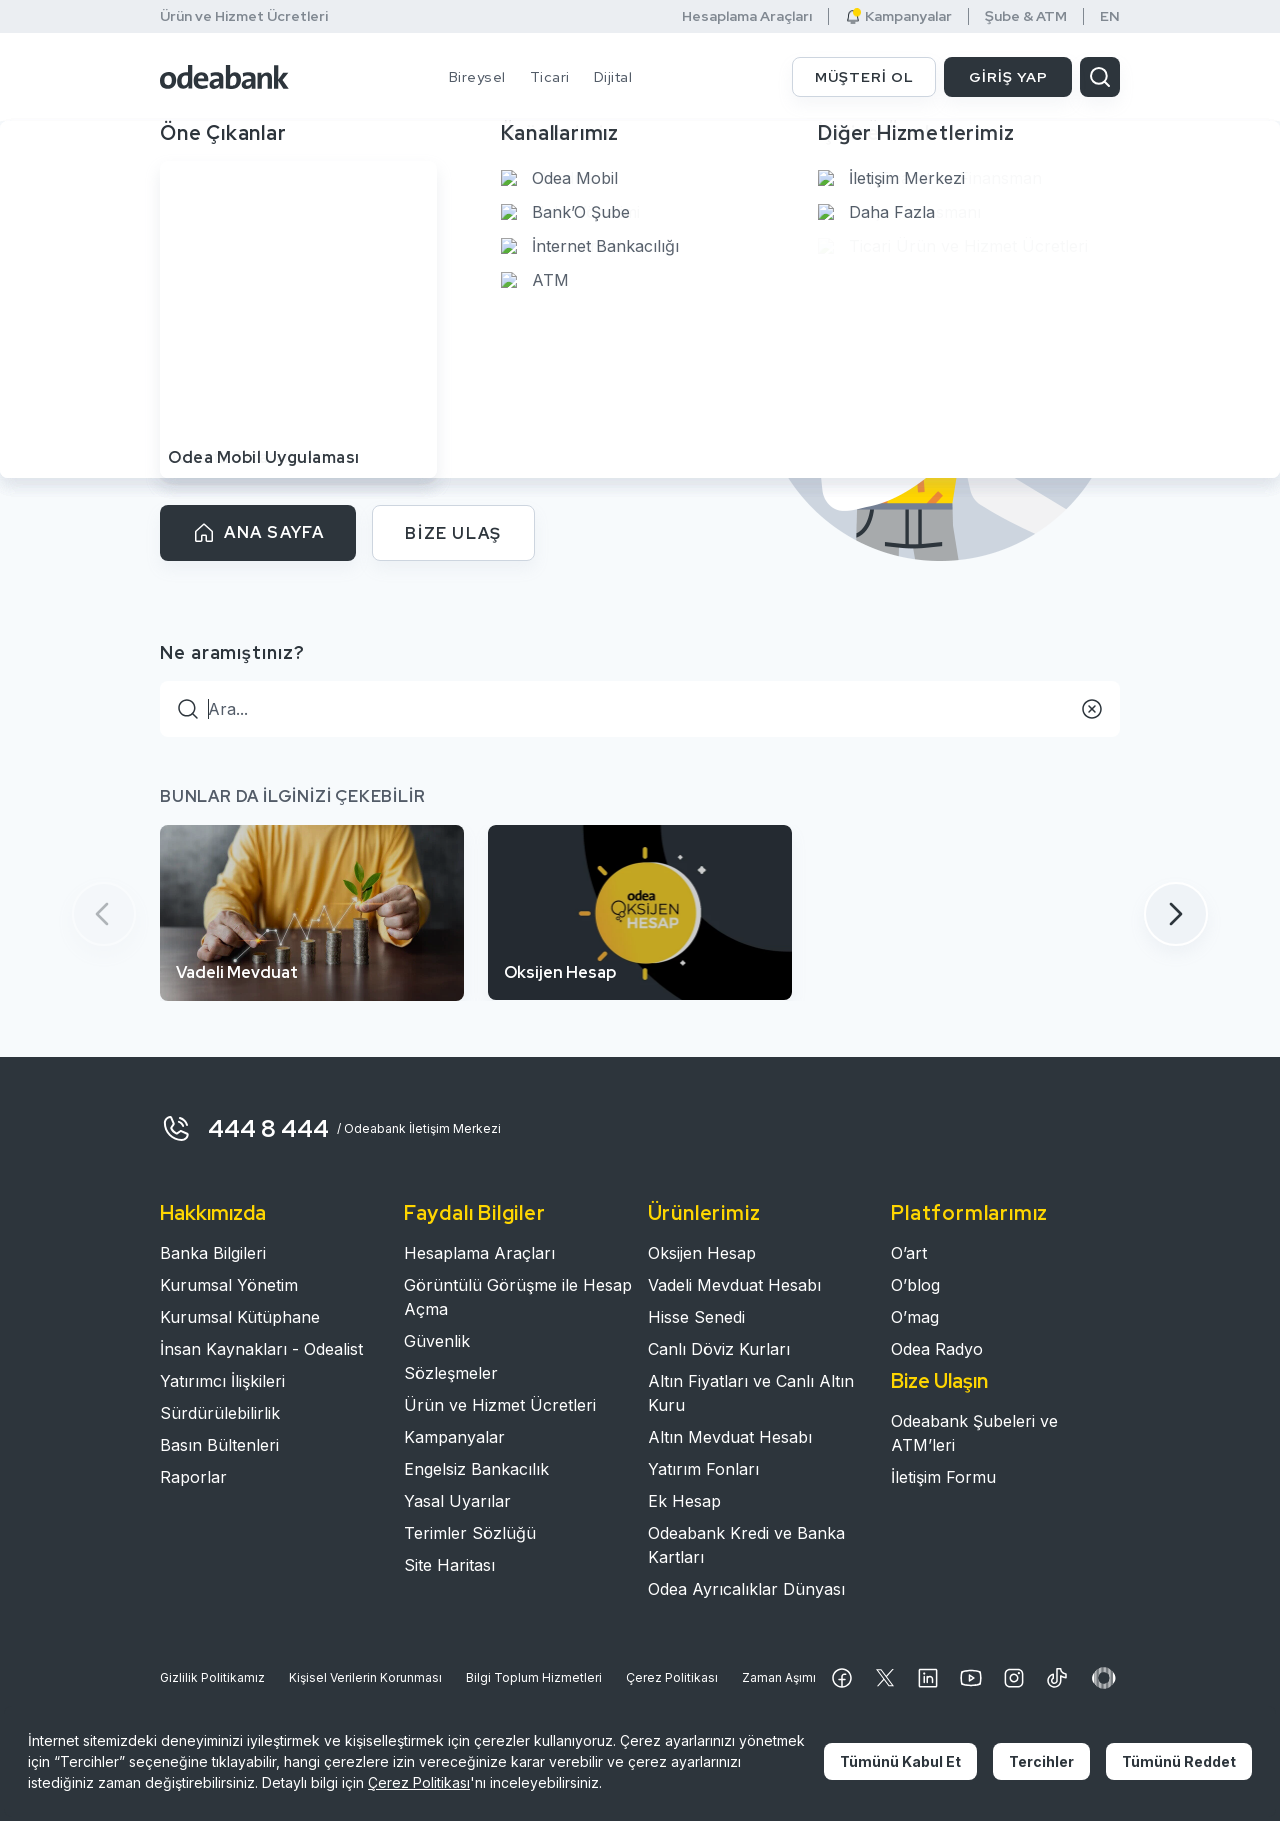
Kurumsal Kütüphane (240, 1317)
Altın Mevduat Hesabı (730, 1437)
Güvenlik (437, 1341)
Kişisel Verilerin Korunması (365, 1677)
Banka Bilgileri (213, 1253)
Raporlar (193, 1477)
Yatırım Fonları (703, 1469)
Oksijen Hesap (702, 1253)
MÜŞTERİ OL (864, 77)
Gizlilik (212, 1678)
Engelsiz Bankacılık (476, 1469)
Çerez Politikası (672, 1677)
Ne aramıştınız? (232, 652)
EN (1110, 16)
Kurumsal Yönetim (229, 1285)
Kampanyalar (898, 16)
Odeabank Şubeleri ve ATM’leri (974, 1433)
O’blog (915, 1285)
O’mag (915, 1317)
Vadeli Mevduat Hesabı (734, 1285)
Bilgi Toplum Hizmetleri (534, 1677)
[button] (1176, 914)
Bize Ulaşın (939, 1381)
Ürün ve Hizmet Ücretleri (244, 16)
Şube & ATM (1026, 16)
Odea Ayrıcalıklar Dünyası (746, 1589)
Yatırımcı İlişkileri (222, 1381)
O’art (909, 1253)
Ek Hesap (684, 1501)
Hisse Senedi (696, 1317)
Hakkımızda (213, 1213)
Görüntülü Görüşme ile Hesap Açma (518, 1297)
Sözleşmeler (451, 1373)
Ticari (550, 77)
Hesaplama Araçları (747, 16)
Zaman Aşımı (779, 1677)
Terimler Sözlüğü (470, 1533)
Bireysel (477, 77)
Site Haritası (449, 1565)
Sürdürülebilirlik (220, 1413)
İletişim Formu (943, 1477)
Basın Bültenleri (219, 1445)
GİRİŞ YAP (1008, 77)
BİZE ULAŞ (453, 533)
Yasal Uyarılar (457, 1501)
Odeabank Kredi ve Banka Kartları (746, 1545)
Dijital (613, 77)
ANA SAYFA (258, 533)
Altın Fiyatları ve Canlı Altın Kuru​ (751, 1393)
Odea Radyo (937, 1349)
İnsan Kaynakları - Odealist (261, 1349)
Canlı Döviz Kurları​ (719, 1349)
